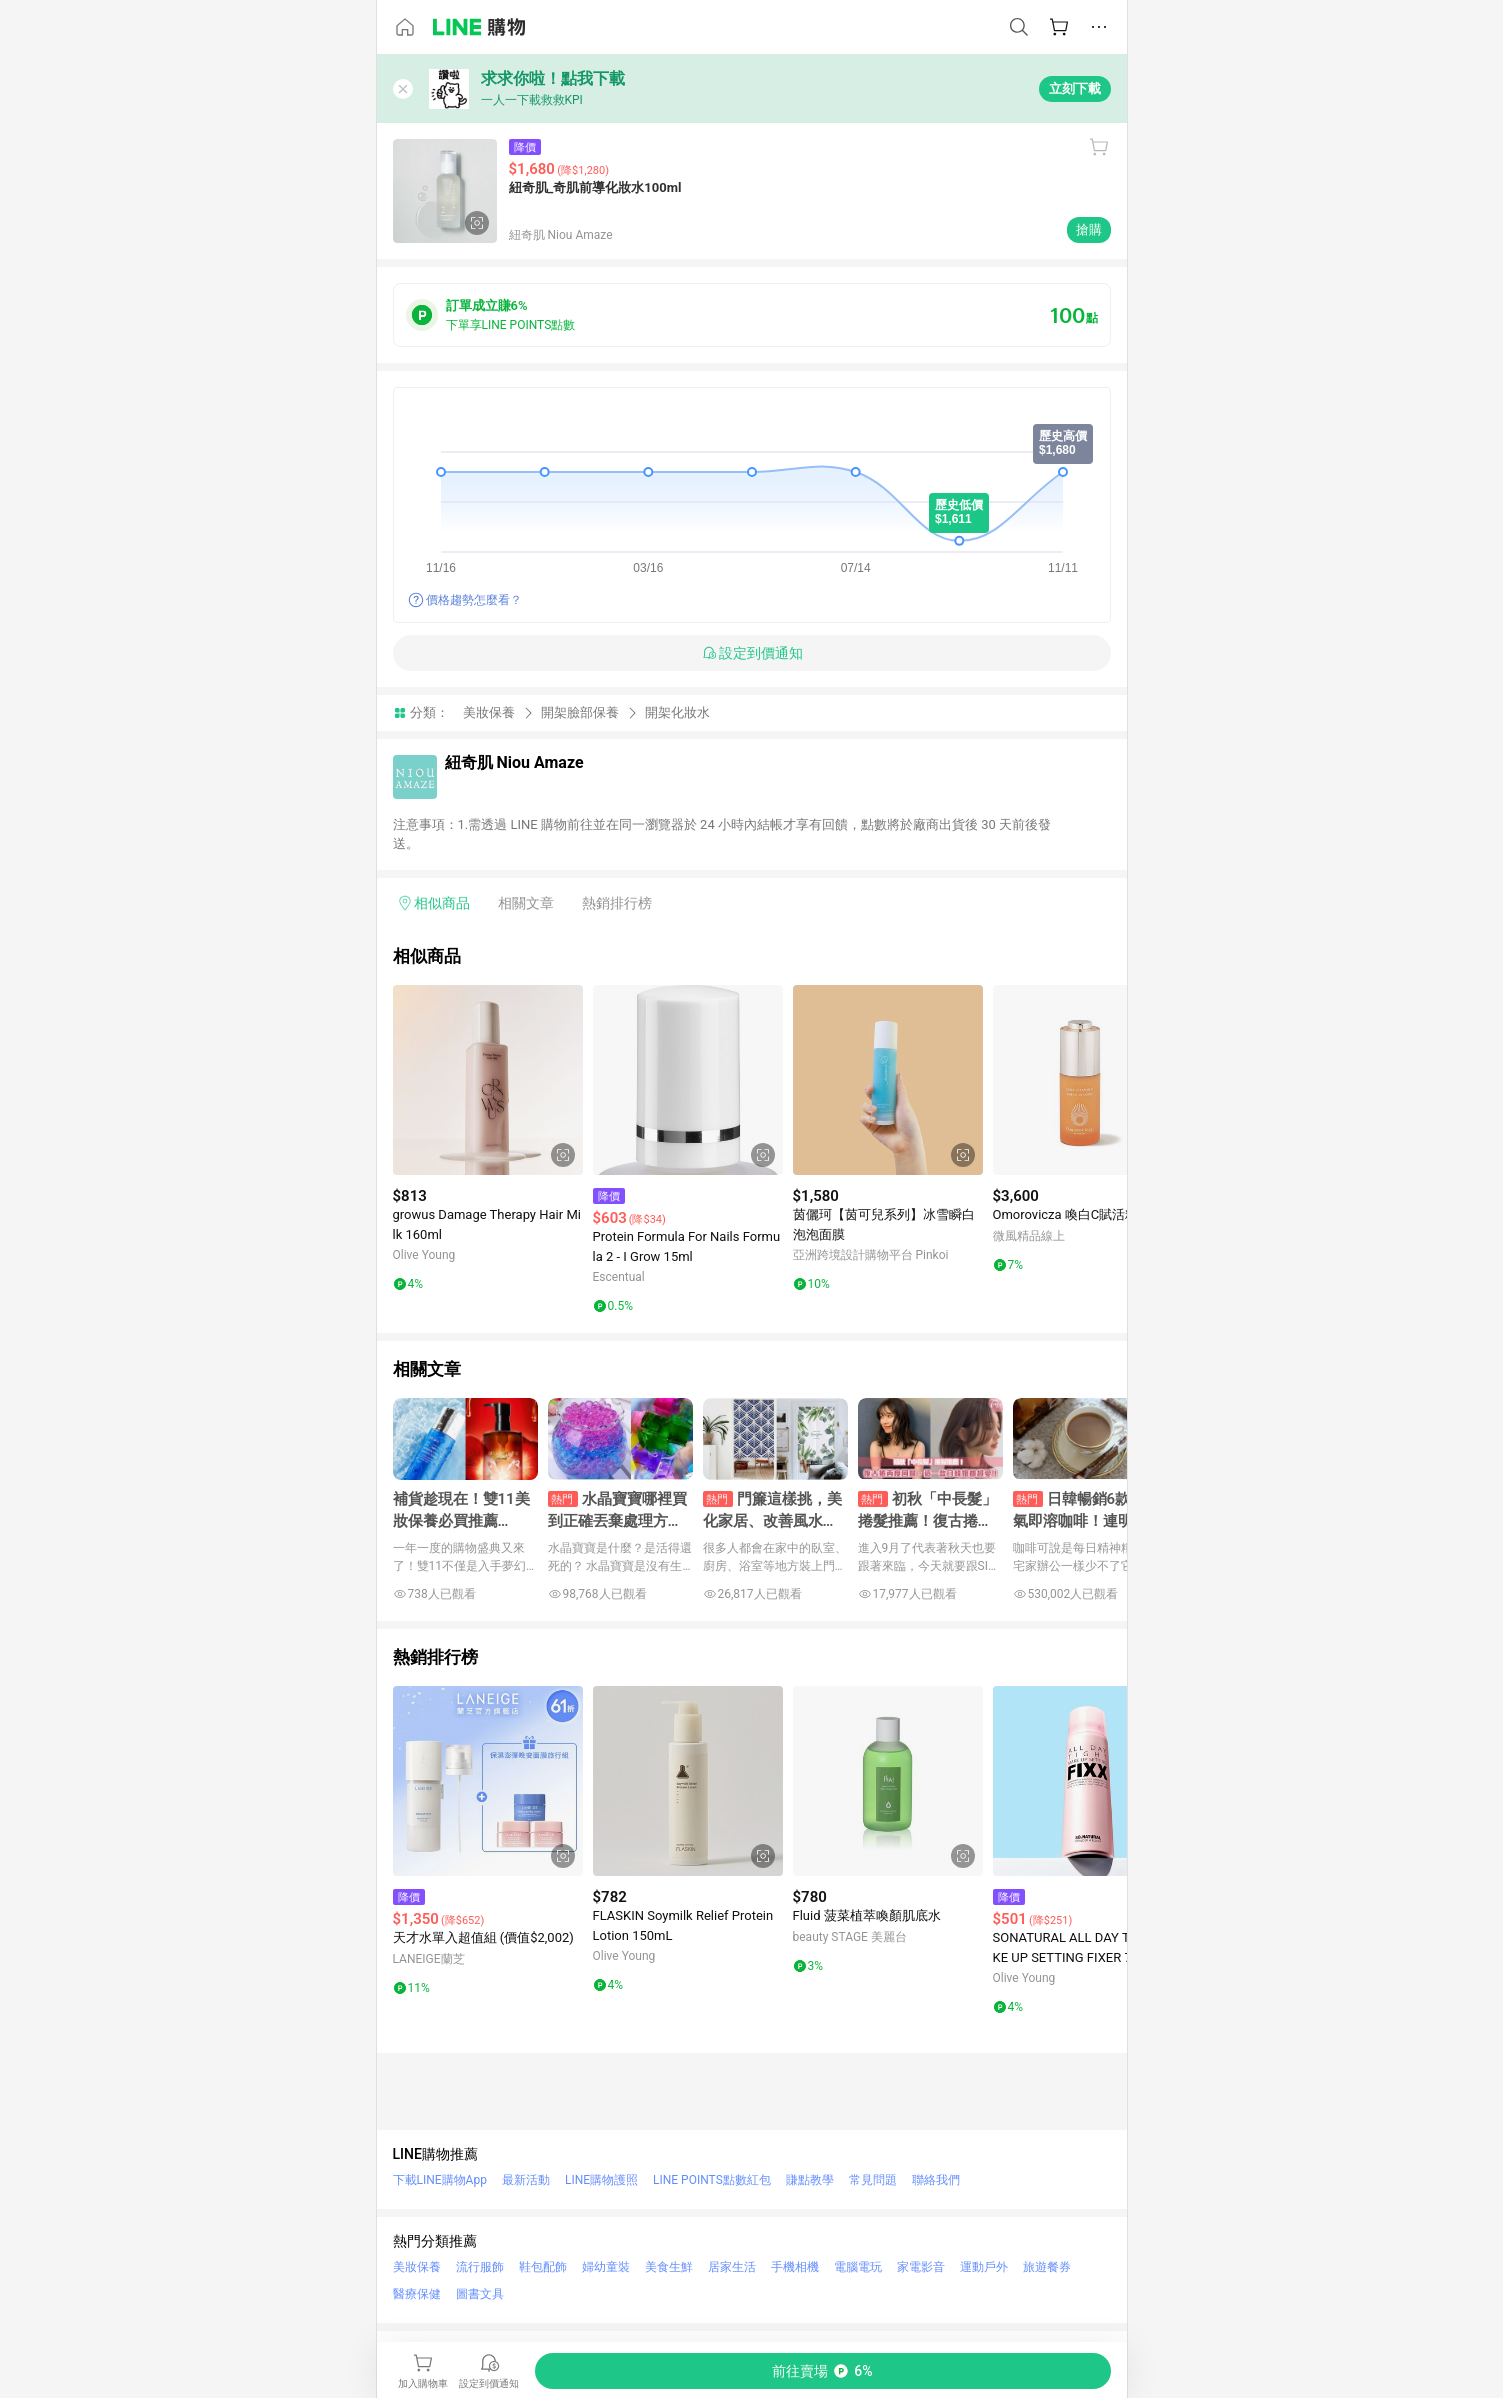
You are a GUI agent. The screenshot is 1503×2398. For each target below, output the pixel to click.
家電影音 (921, 2267)
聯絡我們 (936, 2180)
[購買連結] (823, 2371)
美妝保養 (489, 712)
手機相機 (795, 2267)
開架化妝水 (677, 712)
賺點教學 (810, 2180)
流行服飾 (480, 2267)
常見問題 (873, 2180)
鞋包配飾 (543, 2267)
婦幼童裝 (606, 2267)
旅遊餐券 (1047, 2267)
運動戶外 (984, 2267)
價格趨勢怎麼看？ (474, 600)
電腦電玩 (858, 2267)
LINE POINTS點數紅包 (712, 2180)
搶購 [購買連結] (1089, 229)
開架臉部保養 (580, 712)
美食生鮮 (669, 2267)
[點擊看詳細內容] (488, 1080)
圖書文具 (480, 2294)
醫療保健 (417, 2294)
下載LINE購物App (440, 2180)
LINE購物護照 (601, 2180)
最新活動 (526, 2180)
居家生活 (732, 2267)
